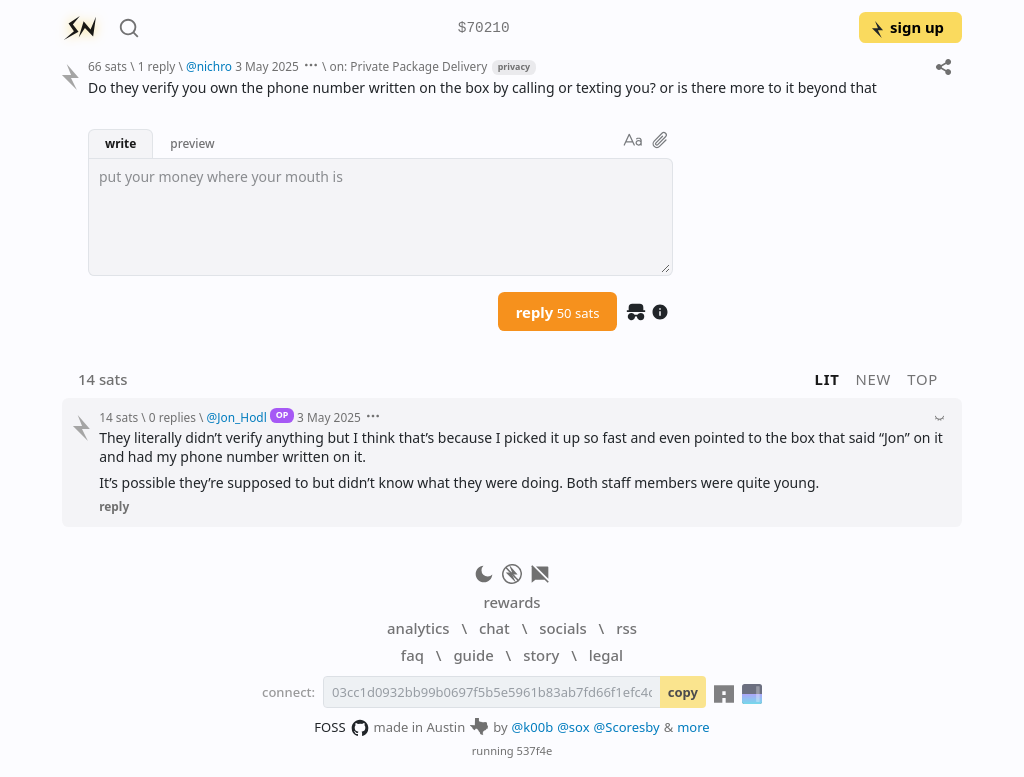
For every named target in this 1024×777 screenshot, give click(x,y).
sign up (906, 27)
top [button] (922, 379)
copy (683, 692)
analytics (418, 628)
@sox (573, 727)
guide (473, 655)
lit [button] (827, 379)
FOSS (341, 728)
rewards (511, 602)
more (693, 727)
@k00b (533, 727)
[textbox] (380, 217)
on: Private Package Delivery (408, 66)
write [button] (120, 143)
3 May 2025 (267, 66)
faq (412, 655)
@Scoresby (627, 727)
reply (558, 312)
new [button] (874, 379)
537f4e (535, 750)
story (541, 655)
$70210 (484, 28)
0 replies (172, 417)
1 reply (157, 66)
